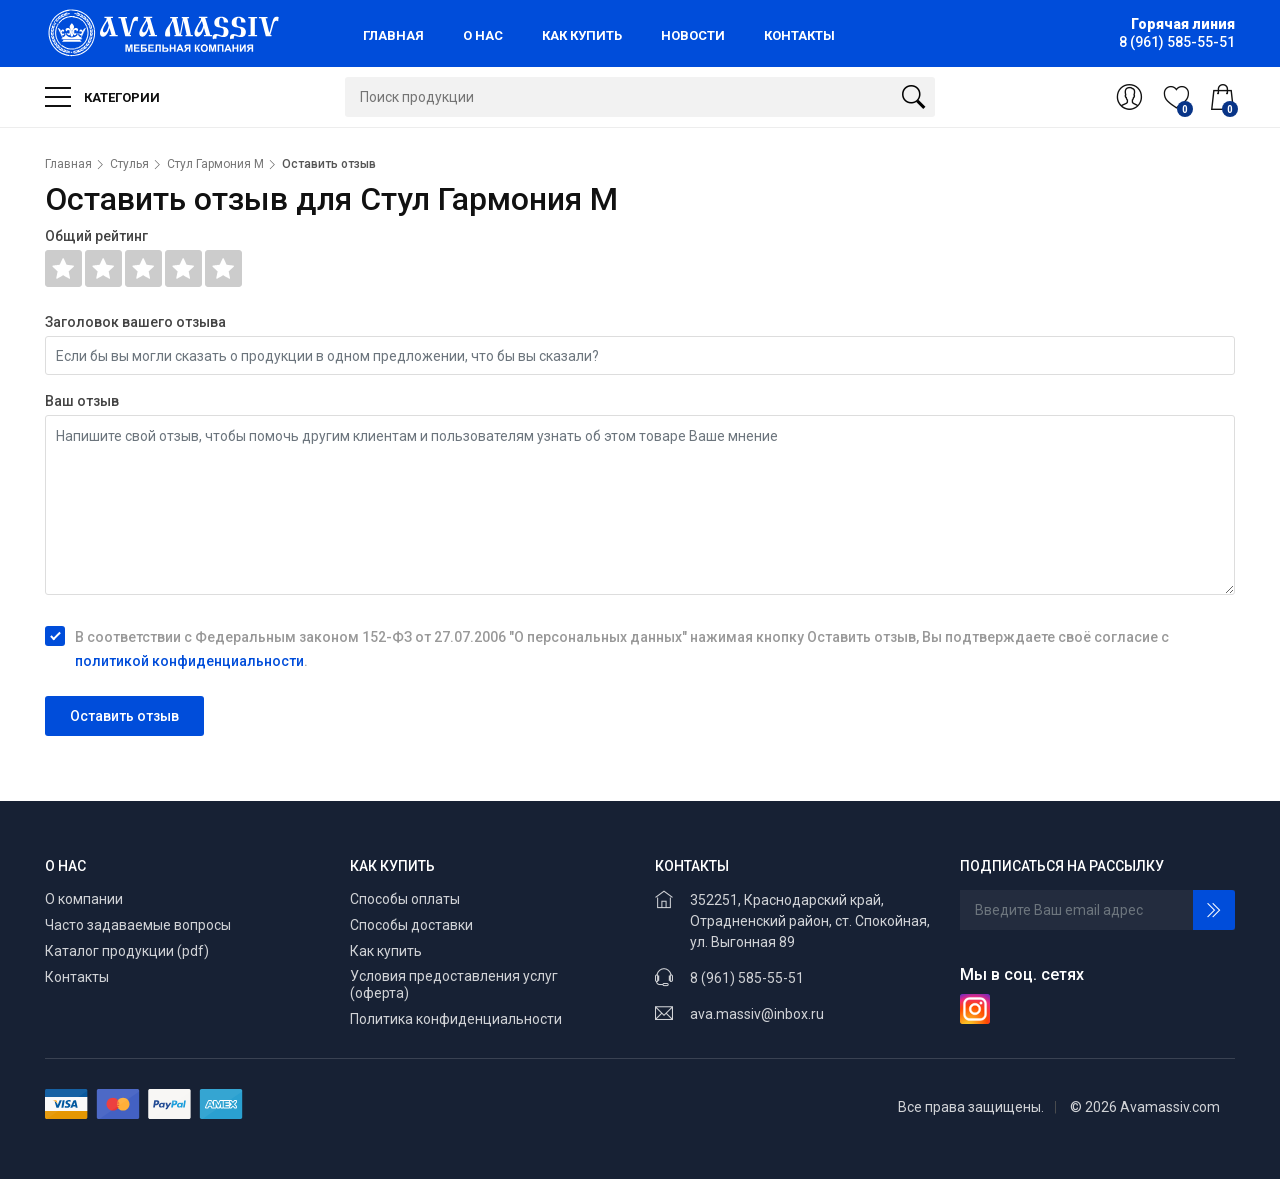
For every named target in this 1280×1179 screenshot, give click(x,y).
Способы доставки (411, 925)
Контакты (77, 977)
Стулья (129, 164)
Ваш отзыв (82, 401)
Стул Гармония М (215, 164)
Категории (102, 97)
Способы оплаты (405, 899)
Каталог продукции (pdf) (127, 951)
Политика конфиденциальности (456, 1019)
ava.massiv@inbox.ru (757, 1014)
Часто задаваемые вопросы (138, 925)
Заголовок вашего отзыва (135, 322)
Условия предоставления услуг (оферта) (454, 985)
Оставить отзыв (124, 716)
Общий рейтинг (96, 236)
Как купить (386, 951)
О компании (84, 899)
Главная (68, 164)
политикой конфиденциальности (189, 661)
